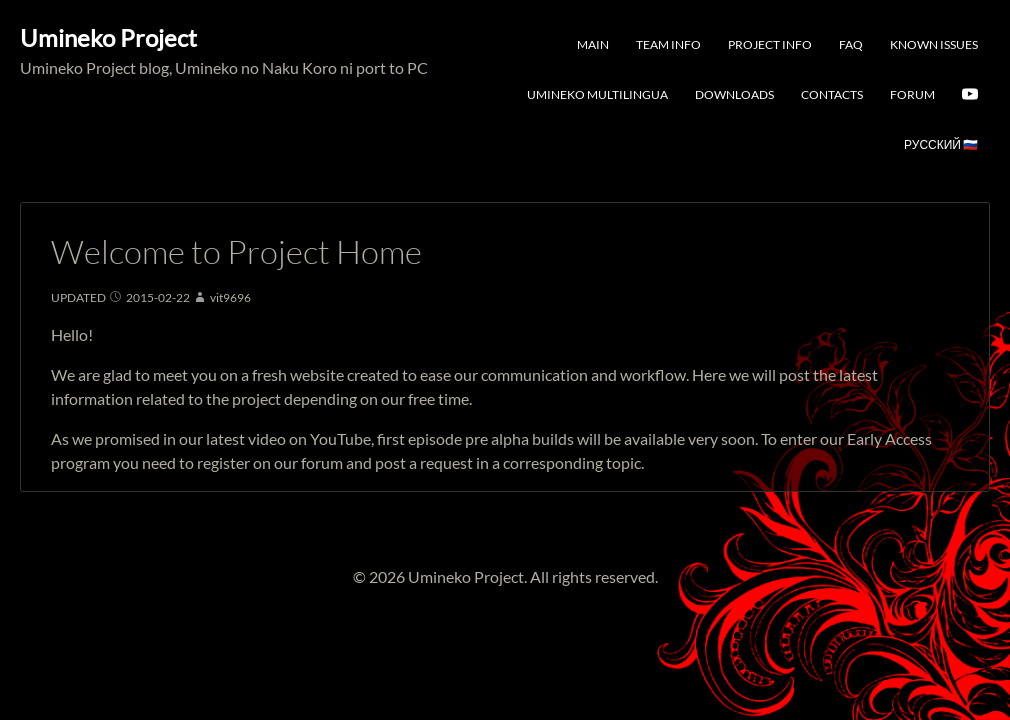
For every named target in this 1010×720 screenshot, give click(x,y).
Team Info (668, 44)
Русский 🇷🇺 (941, 144)
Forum (912, 94)
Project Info (770, 44)
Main (593, 44)
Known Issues (934, 44)
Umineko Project (108, 37)
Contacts (832, 94)
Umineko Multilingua (597, 94)
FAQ (851, 44)
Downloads (734, 94)
